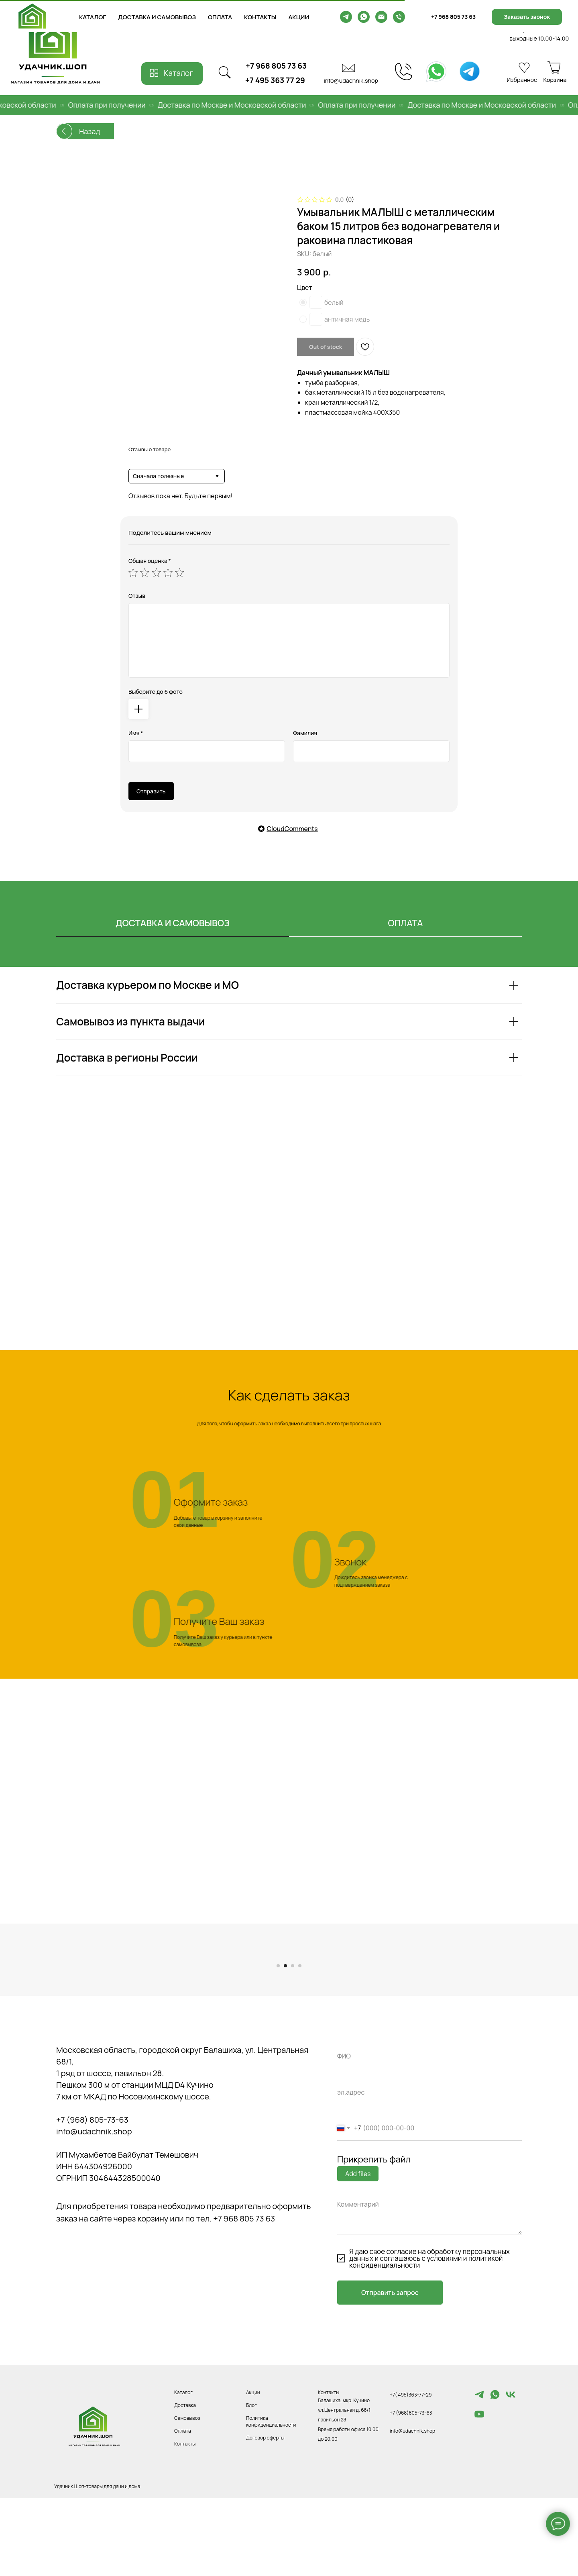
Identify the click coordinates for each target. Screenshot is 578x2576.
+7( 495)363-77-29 (410, 2467)
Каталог (183, 2464)
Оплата (182, 2503)
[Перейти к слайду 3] (292, 2038)
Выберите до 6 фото (155, 691)
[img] (436, 71)
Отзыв (136, 595)
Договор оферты (265, 2510)
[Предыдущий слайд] (136, 1990)
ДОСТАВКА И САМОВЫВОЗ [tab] (173, 923)
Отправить (151, 791)
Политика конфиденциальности (271, 2494)
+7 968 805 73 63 (276, 66)
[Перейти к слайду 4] (299, 2038)
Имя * (135, 733)
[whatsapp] (495, 2470)
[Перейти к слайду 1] (278, 2038)
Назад (89, 131)
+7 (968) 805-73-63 (92, 2192)
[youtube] (479, 2489)
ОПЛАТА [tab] (405, 923)
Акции (253, 2464)
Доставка (185, 2477)
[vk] (510, 2470)
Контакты (184, 2516)
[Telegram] (479, 2470)
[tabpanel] (289, 1042)
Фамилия (305, 733)
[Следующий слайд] (442, 1990)
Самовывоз (187, 2490)
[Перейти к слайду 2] (285, 2038)
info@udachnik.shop (351, 80)
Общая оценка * (149, 561)
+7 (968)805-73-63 (411, 2485)
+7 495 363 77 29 (275, 80)
